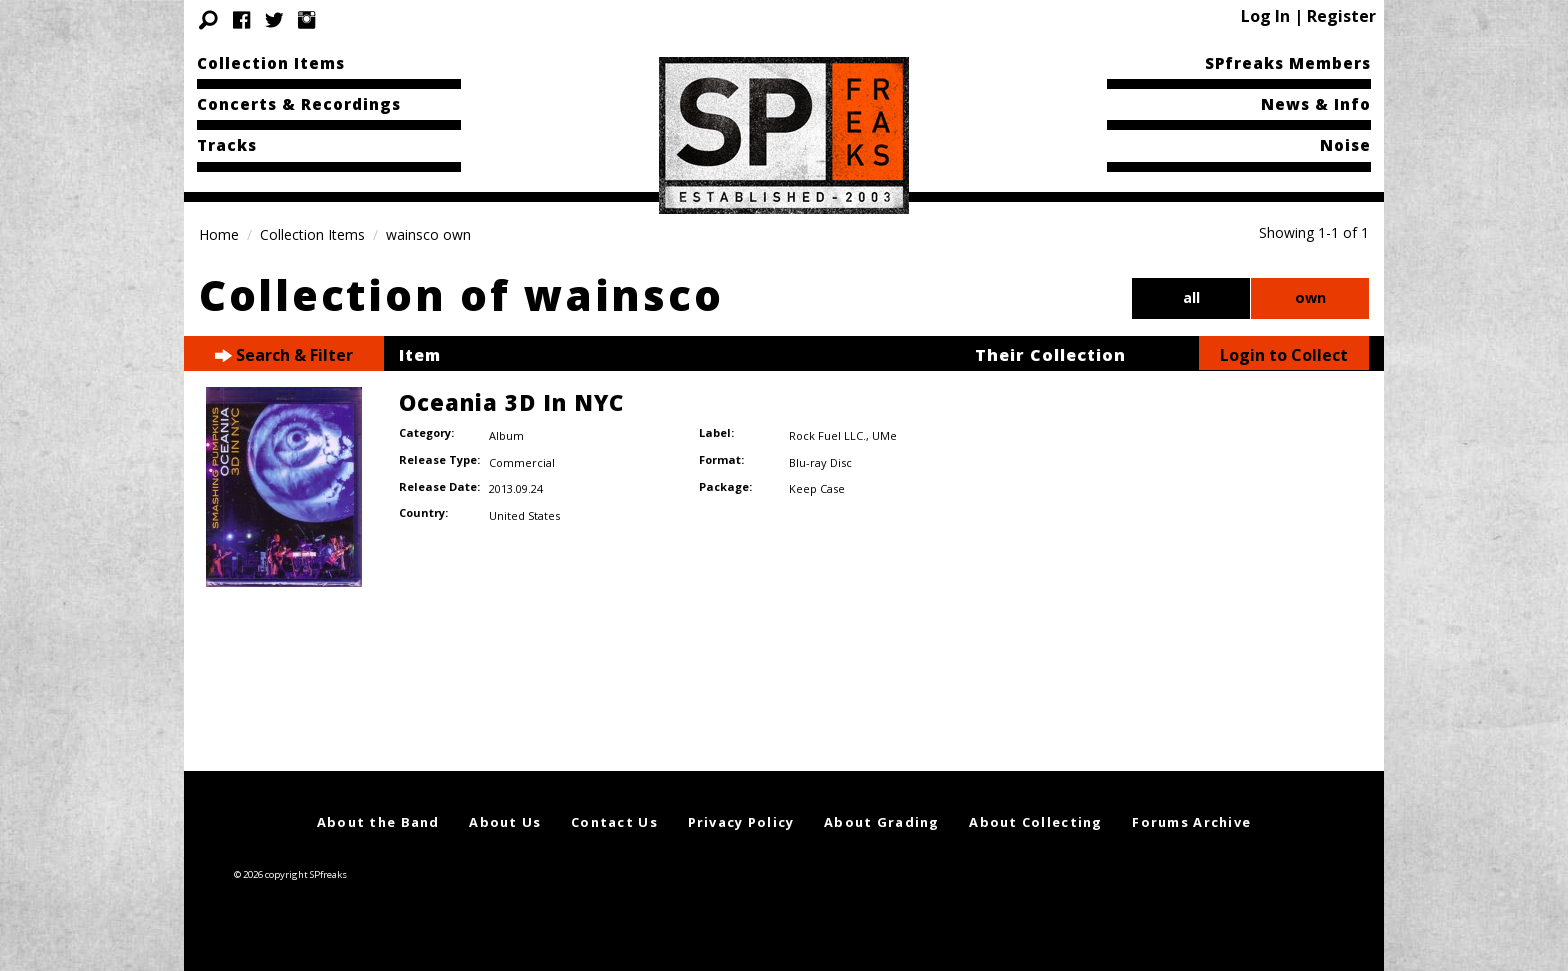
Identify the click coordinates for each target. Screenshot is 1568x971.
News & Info (1316, 104)
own (1310, 297)
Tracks (227, 145)
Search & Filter (284, 355)
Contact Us (614, 822)
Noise (1345, 145)
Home (219, 234)
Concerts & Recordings (299, 104)
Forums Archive (1191, 822)
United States (524, 515)
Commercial (522, 462)
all (1191, 297)
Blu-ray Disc (820, 462)
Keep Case (817, 488)
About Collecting (1035, 822)
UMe (884, 435)
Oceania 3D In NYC (511, 402)
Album (506, 435)
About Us (505, 822)
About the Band (378, 822)
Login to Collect (1284, 355)
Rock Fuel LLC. (827, 435)
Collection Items (271, 63)
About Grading (882, 822)
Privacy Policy (741, 822)
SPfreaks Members (1288, 63)
